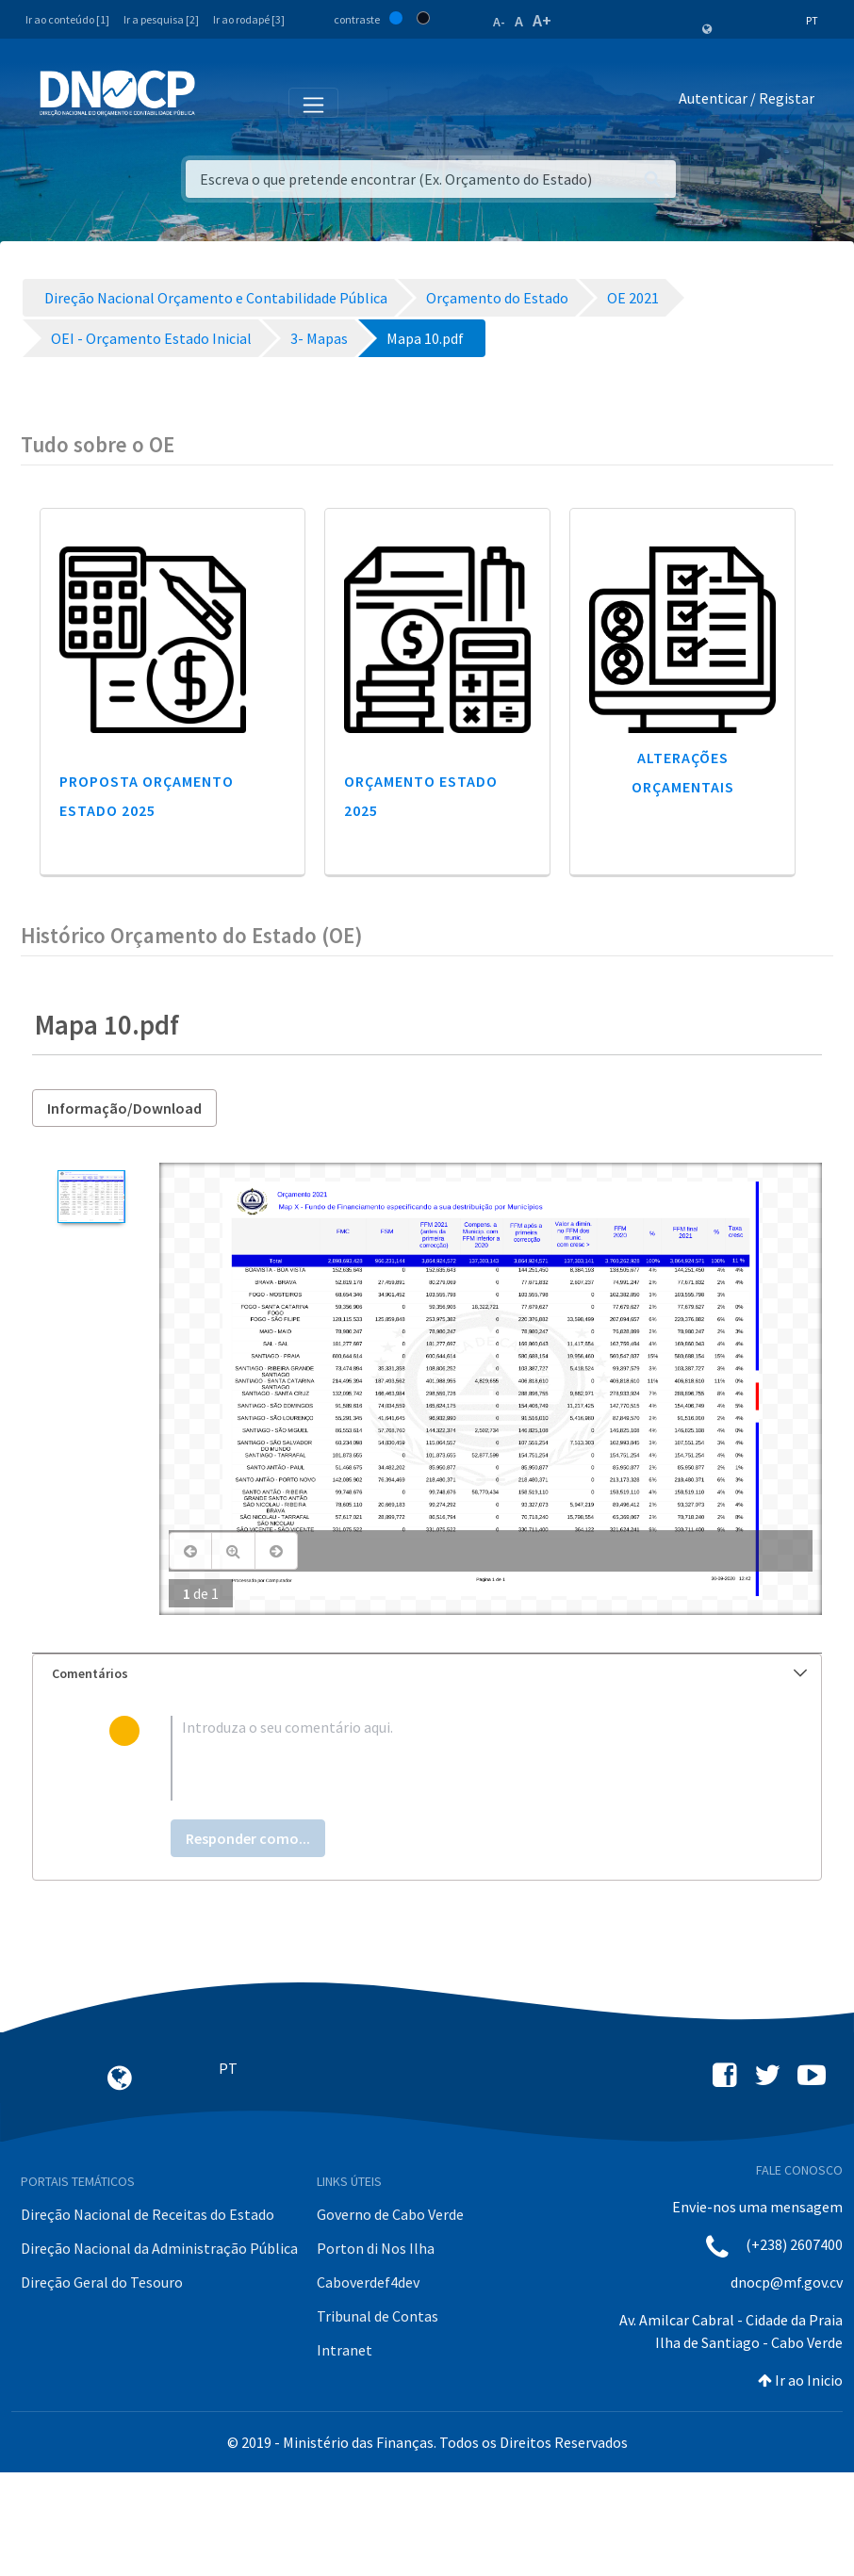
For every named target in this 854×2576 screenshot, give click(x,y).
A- (499, 21)
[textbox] (458, 1758)
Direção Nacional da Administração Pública (159, 2248)
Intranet (344, 2349)
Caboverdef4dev (368, 2282)
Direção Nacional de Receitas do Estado (147, 2214)
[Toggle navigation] (220, 101)
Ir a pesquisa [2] (161, 19)
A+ (542, 20)
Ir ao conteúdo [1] (67, 19)
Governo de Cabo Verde (390, 2214)
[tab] (427, 1674)
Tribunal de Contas (377, 2316)
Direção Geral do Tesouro (102, 2282)
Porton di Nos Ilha (376, 2248)
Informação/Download (124, 1108)
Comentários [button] (429, 1673)
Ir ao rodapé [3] (249, 19)
